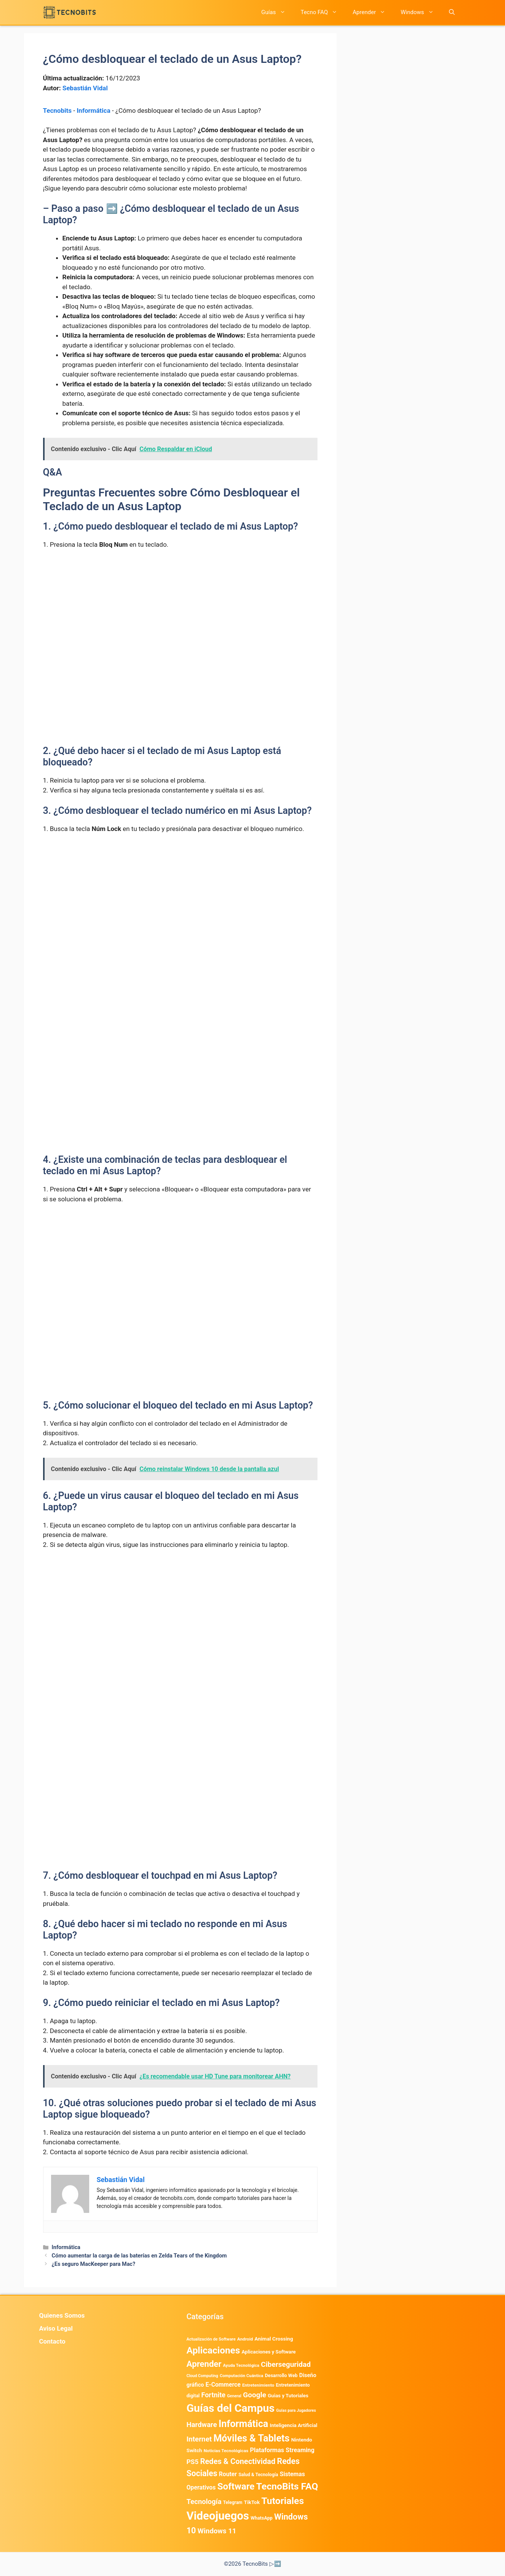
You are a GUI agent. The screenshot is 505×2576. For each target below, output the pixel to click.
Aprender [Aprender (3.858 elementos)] (203, 2364)
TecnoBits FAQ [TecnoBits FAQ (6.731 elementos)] (287, 2486)
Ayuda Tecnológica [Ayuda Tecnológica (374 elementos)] (241, 2365)
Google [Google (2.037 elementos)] (254, 2394)
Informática (93, 110)
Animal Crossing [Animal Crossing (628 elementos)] (274, 2339)
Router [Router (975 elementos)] (228, 2474)
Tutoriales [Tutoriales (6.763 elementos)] (282, 2500)
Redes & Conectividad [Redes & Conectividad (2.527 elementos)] (237, 2461)
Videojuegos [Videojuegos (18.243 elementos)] (217, 2515)
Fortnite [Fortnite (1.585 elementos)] (213, 2395)
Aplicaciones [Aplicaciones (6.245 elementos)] (213, 2350)
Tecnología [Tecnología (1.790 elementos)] (203, 2502)
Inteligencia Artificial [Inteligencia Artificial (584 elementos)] (293, 2425)
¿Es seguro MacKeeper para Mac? (93, 2264)
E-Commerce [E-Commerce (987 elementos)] (222, 2384)
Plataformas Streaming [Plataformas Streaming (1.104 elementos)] (282, 2450)
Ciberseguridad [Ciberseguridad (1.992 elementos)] (286, 2364)
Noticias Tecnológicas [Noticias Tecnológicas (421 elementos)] (226, 2450)
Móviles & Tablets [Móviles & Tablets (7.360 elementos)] (251, 2438)
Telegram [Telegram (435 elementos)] (232, 2502)
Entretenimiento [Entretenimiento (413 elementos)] (258, 2385)
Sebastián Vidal (85, 88)
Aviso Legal (56, 2328)
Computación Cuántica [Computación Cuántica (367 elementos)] (241, 2375)
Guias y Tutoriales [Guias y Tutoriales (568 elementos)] (288, 2395)
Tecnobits (57, 110)
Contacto (52, 2341)
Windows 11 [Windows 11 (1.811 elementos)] (216, 2531)
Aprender (373, 12)
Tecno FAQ (323, 12)
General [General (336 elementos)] (234, 2395)
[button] (451, 12)
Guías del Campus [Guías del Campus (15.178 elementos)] (230, 2408)
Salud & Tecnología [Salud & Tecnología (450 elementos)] (258, 2474)
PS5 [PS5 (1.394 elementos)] (192, 2462)
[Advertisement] (180, 612)
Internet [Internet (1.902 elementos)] (199, 2439)
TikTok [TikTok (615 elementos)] (252, 2502)
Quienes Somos (62, 2315)
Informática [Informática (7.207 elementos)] (243, 2423)
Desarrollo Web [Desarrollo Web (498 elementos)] (281, 2375)
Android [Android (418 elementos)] (245, 2339)
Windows (421, 12)
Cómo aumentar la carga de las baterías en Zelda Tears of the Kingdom (139, 2256)
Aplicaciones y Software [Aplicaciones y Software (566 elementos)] (269, 2352)
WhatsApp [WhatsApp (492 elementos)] (262, 2518)
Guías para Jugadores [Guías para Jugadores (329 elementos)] (296, 2410)
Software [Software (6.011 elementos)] (236, 2486)
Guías (277, 12)
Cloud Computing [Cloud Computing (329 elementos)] (202, 2375)
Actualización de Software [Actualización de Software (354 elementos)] (211, 2339)
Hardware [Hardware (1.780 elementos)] (201, 2425)
